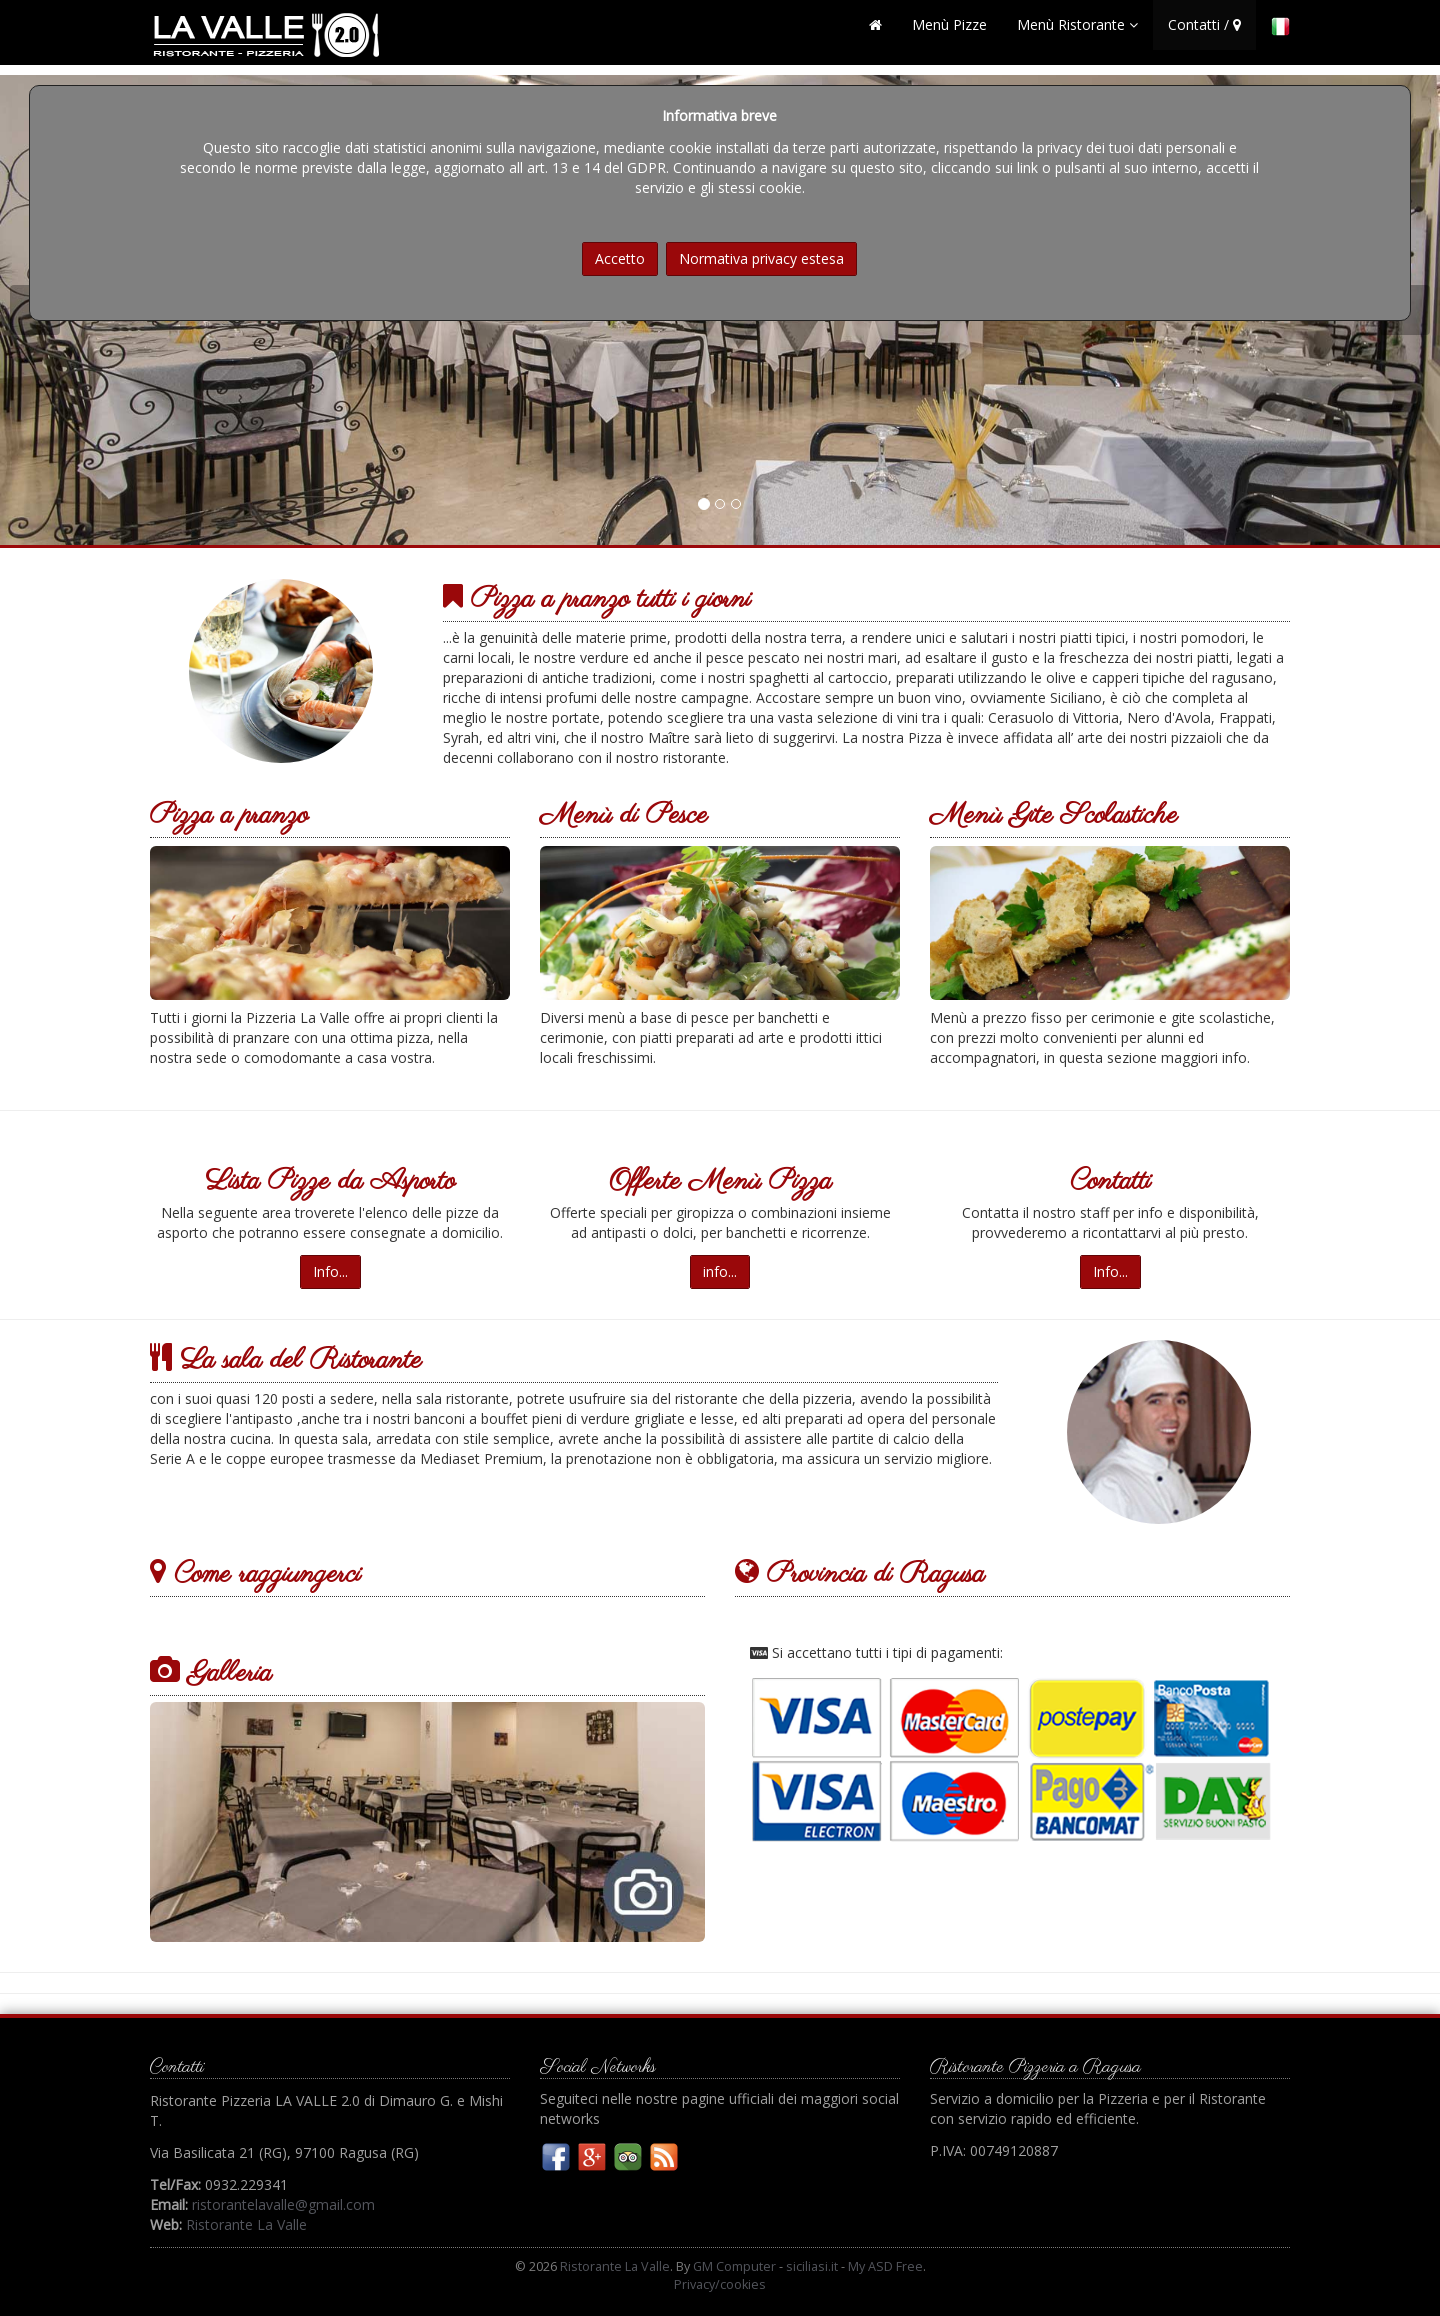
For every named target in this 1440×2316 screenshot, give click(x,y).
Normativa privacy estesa (761, 258)
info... (720, 1271)
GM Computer (734, 2266)
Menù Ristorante (1077, 34)
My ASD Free (885, 2266)
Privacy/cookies (720, 2284)
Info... (330, 1271)
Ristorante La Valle (246, 2224)
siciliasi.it (812, 2266)
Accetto (620, 258)
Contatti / (1204, 34)
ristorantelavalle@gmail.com (283, 2204)
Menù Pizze (949, 34)
